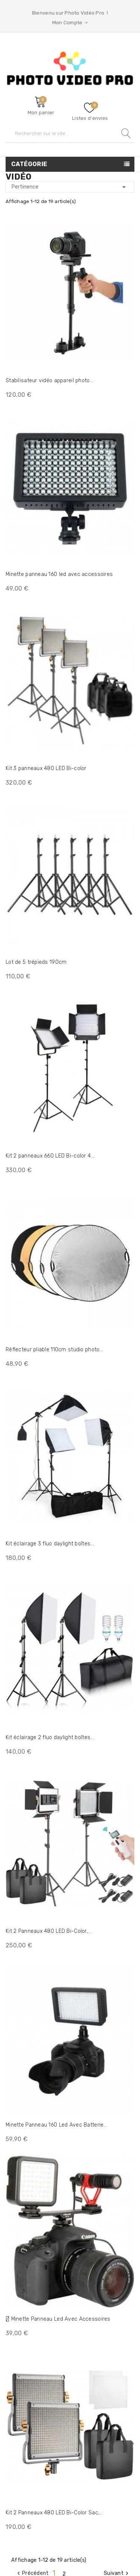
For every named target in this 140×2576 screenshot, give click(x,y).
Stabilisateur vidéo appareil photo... (49, 380)
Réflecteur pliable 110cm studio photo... (54, 1349)
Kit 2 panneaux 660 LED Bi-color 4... (50, 1156)
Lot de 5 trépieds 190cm (36, 962)
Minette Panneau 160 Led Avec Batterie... (56, 2125)
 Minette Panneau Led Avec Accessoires (58, 2319)
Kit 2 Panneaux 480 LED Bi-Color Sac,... (54, 2513)
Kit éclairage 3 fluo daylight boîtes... (50, 1544)
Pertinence (70, 187)
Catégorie (29, 164)
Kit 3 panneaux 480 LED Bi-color (46, 768)
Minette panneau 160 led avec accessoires (59, 574)
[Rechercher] (70, 133)
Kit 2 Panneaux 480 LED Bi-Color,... (48, 1931)
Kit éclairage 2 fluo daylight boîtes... (50, 1737)
